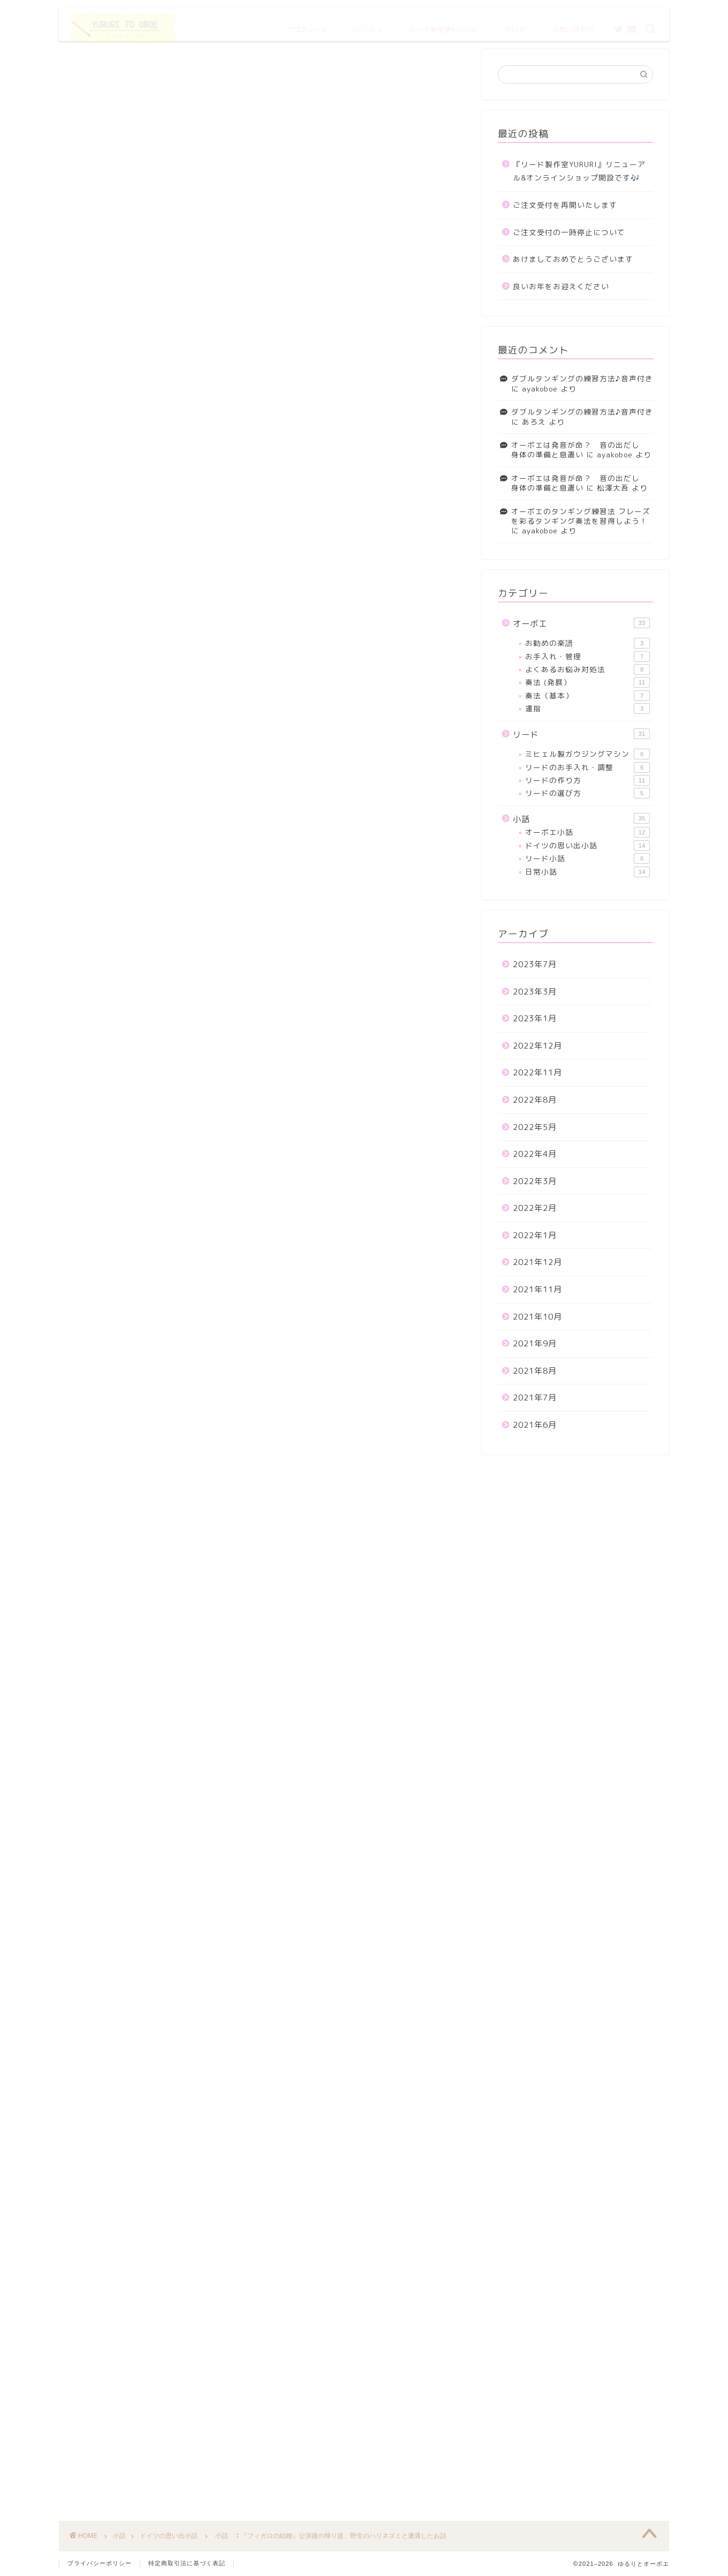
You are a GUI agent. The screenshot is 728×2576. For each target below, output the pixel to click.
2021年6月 (535, 1424)
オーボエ (581, 623)
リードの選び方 (587, 793)
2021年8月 (535, 1370)
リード (581, 734)
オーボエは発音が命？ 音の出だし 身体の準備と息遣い (579, 450)
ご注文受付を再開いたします (565, 205)
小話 (581, 819)
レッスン (369, 25)
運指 (587, 708)
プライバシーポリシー (99, 2563)
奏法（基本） (587, 695)
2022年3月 (535, 1181)
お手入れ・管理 (587, 656)
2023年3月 (535, 991)
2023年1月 (535, 1018)
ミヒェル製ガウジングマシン (587, 754)
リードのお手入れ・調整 (587, 767)
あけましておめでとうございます (573, 259)
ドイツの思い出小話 (90, 65)
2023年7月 (535, 964)
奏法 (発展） (587, 682)
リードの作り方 (587, 780)
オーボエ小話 (587, 832)
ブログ (515, 25)
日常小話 (587, 872)
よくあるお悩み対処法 (587, 669)
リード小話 (587, 858)
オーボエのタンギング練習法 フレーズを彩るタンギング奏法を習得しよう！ (580, 516)
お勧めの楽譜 (587, 643)
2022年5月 (535, 1127)
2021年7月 (535, 1397)
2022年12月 (537, 1045)
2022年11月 (537, 1072)
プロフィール (307, 25)
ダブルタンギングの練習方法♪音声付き (582, 378)
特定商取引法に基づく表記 (186, 2563)
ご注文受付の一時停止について (569, 232)
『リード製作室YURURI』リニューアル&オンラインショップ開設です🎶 (579, 171)
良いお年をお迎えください (561, 286)
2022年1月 (535, 1235)
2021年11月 (537, 1289)
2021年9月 (535, 1343)
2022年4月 (535, 1153)
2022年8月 (535, 1099)
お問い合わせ (573, 25)
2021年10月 (537, 1316)
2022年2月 (535, 1208)
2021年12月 (537, 1262)
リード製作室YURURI (444, 25)
